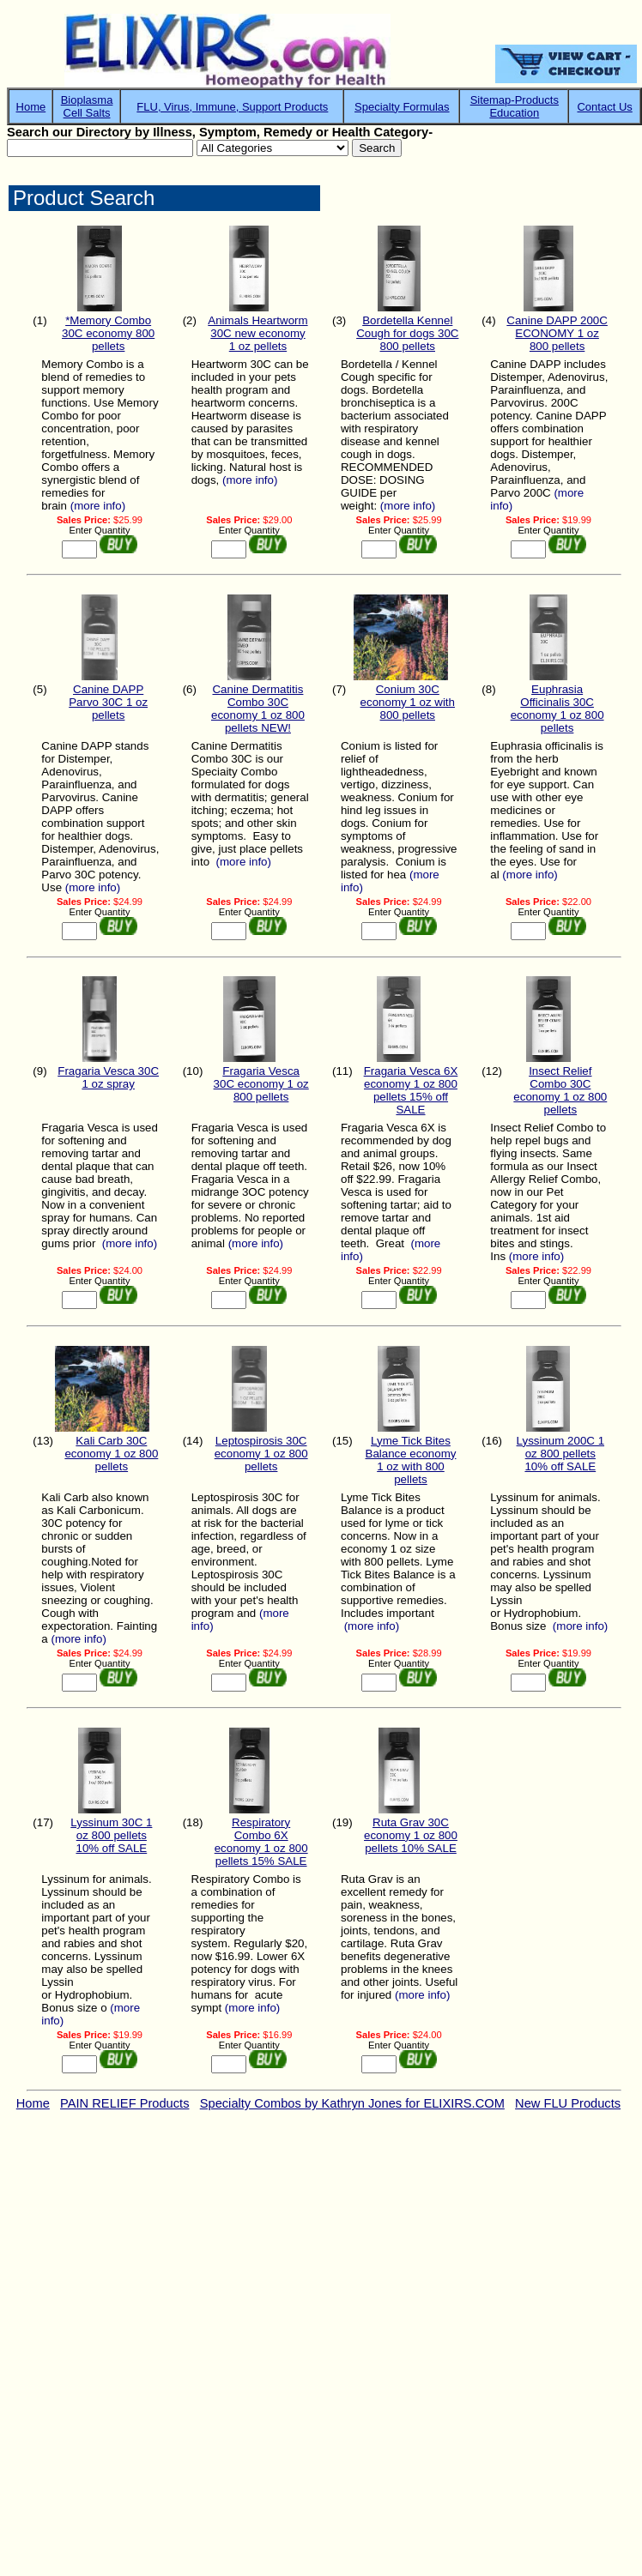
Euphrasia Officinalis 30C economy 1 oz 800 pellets (557, 708)
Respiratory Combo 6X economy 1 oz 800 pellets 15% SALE (261, 1841)
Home (31, 106)
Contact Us (604, 106)
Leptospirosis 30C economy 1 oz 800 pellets (261, 1453)
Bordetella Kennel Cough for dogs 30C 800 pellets (407, 333)
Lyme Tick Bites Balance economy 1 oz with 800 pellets (411, 1460)
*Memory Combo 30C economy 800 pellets (108, 333)
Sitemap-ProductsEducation (514, 106)
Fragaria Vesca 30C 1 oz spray (108, 1077)
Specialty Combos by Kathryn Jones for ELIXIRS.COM (352, 2103)
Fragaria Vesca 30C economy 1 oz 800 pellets (261, 1084)
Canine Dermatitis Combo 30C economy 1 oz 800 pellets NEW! (258, 708)
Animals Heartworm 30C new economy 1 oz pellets (257, 333)
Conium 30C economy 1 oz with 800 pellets (407, 702)
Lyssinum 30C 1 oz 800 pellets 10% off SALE (111, 1835)
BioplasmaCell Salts (87, 106)
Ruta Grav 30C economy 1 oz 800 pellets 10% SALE (410, 1835)
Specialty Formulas (402, 106)
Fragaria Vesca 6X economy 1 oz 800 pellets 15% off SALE (411, 1090)
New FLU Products (568, 2103)
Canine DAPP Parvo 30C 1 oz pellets (108, 702)
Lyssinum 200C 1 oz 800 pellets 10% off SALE (560, 1453)
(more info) (97, 505)
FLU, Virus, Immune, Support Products (232, 106)
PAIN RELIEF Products (124, 2103)
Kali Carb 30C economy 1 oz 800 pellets (111, 1453)
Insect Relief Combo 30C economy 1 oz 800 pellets (560, 1090)
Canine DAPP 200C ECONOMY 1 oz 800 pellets (557, 333)
